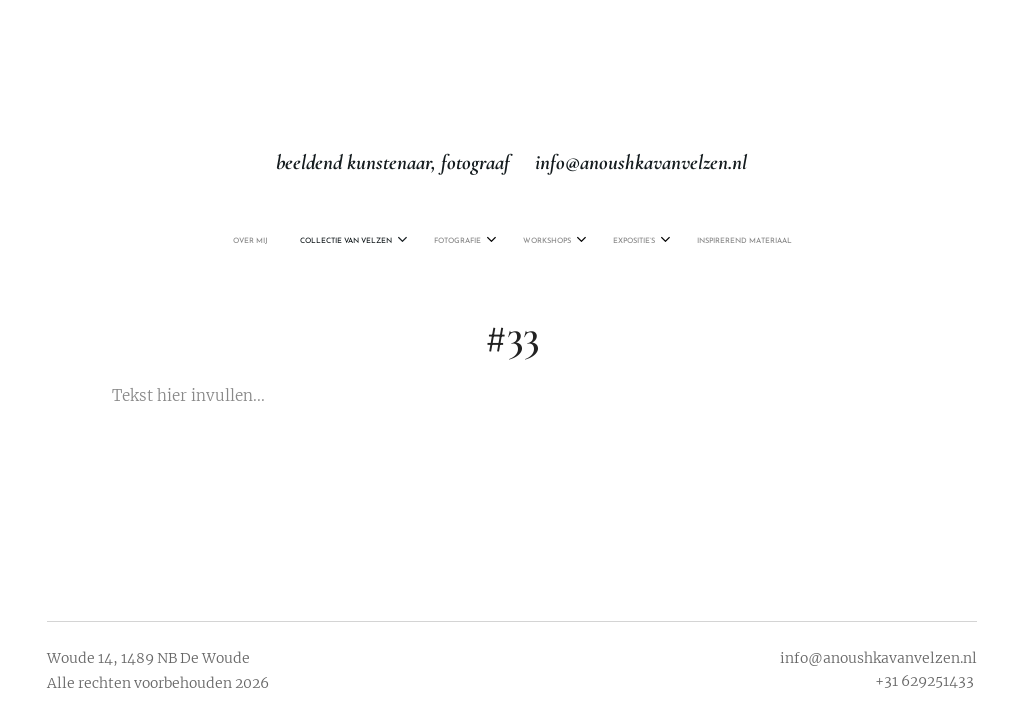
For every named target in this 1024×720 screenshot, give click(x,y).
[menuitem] (420, 241)
